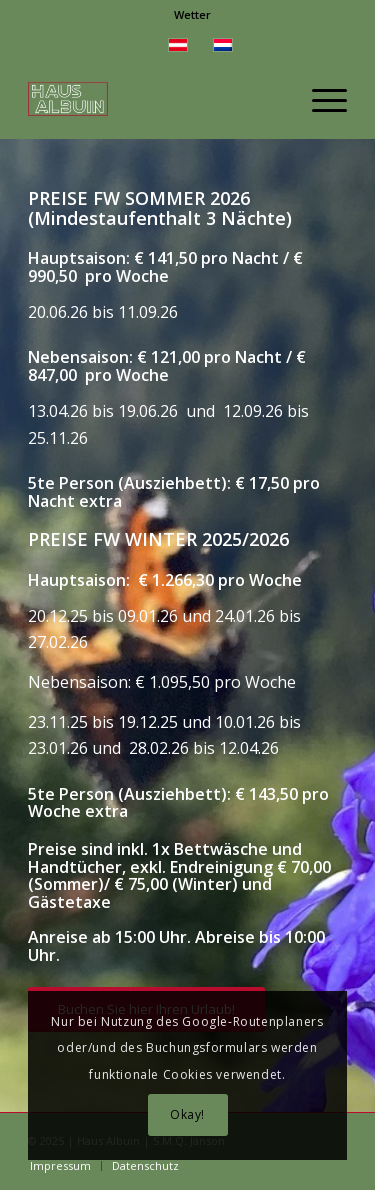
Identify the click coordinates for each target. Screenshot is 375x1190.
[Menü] (319, 99)
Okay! (187, 1114)
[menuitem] (192, 15)
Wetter (192, 14)
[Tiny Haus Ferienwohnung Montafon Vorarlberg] (155, 99)
